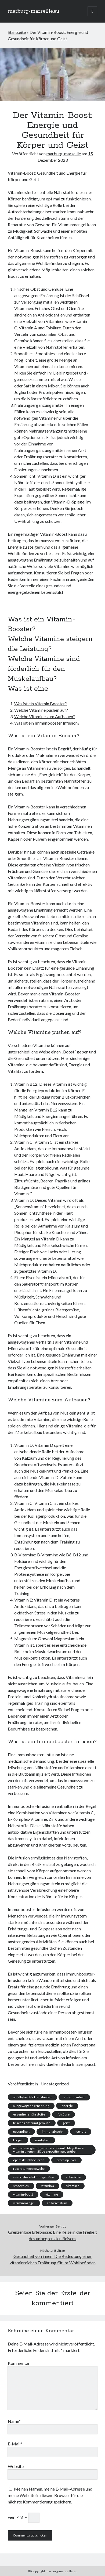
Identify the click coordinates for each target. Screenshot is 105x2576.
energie (67, 2106)
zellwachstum (57, 2203)
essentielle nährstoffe (29, 2114)
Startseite (17, 32)
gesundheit (21, 2131)
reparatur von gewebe (29, 2169)
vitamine (51, 2194)
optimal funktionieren (28, 2160)
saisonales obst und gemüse (33, 2177)
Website (16, 2466)
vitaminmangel (24, 2203)
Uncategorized (55, 2083)
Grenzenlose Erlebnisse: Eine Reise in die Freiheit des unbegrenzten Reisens (52, 2235)
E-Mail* (15, 2443)
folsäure (63, 2114)
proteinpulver (66, 2160)
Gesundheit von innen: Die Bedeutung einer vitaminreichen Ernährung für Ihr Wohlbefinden (53, 2259)
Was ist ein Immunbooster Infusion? (46, 722)
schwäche (73, 2177)
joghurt (80, 2131)
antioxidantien (74, 2097)
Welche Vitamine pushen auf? (41, 710)
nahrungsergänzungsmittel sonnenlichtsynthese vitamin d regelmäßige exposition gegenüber (48, 2149)
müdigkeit (42, 2140)
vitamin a (47, 2186)
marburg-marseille (63, 153)
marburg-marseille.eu (33, 11)
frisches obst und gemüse (31, 2123)
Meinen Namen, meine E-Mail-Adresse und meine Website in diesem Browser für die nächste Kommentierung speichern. (50, 2495)
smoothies (21, 2186)
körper (18, 2140)
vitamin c (72, 2186)
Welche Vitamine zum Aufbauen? (44, 716)
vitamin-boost (23, 2194)
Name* (14, 2421)
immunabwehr (52, 2131)
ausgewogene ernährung (31, 2106)
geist (66, 2123)
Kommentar (19, 2363)
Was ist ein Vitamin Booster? (40, 703)
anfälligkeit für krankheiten (32, 2097)
